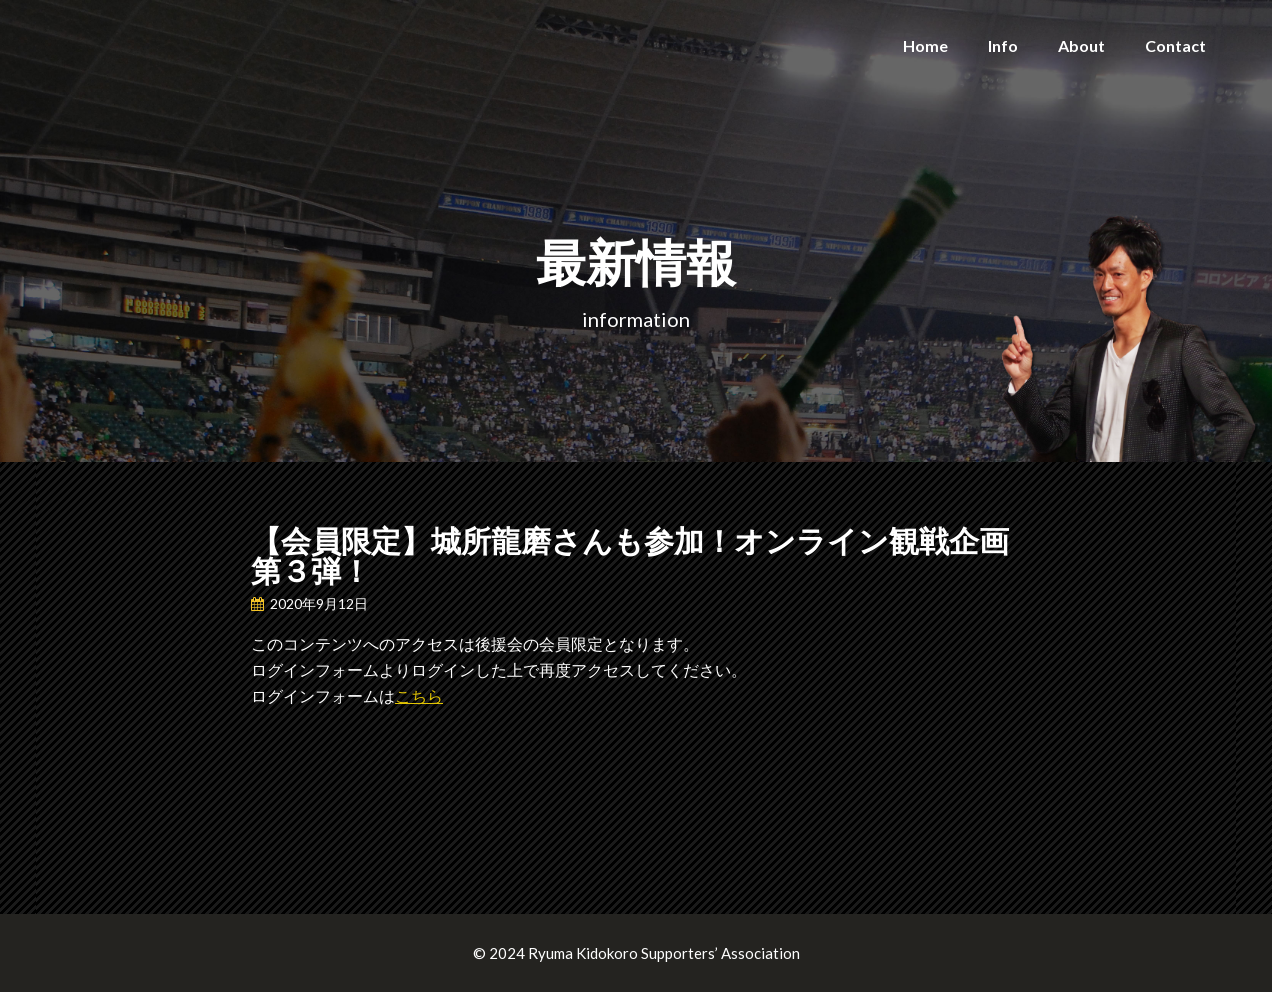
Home (925, 45)
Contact (1175, 45)
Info (1003, 45)
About (1081, 45)
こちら (419, 695)
